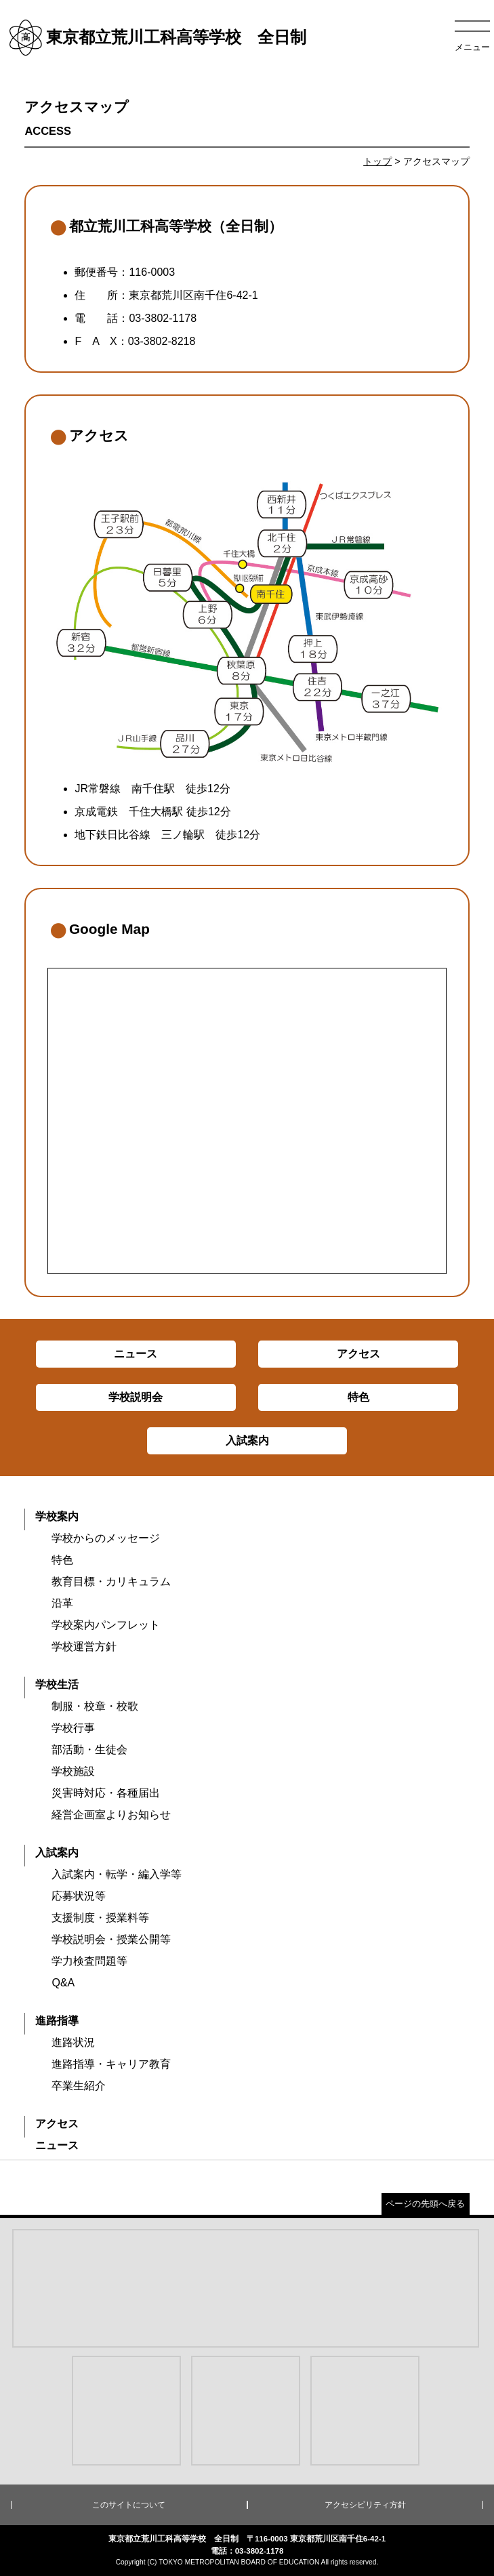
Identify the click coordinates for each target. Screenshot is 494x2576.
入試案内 (57, 1852)
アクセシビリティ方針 (365, 2505)
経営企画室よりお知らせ (111, 1814)
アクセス (57, 2123)
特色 (62, 1560)
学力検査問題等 (89, 1961)
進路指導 (57, 2020)
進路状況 (73, 2042)
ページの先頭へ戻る (425, 2204)
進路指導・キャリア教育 (111, 2064)
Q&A (63, 1982)
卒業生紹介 (79, 2085)
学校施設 (73, 1771)
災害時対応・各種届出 (106, 1793)
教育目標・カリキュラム (111, 1581)
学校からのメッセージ (106, 1538)
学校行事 (73, 1728)
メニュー (472, 47)
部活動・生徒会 (89, 1749)
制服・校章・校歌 (95, 1706)
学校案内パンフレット (106, 1625)
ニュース (57, 2145)
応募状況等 (79, 1896)
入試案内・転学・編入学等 (117, 1874)
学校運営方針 (84, 1646)
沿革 (62, 1603)
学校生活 (57, 1684)
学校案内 (57, 1516)
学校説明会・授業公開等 (111, 1939)
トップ (377, 161)
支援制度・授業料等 (100, 1917)
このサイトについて (128, 2505)
